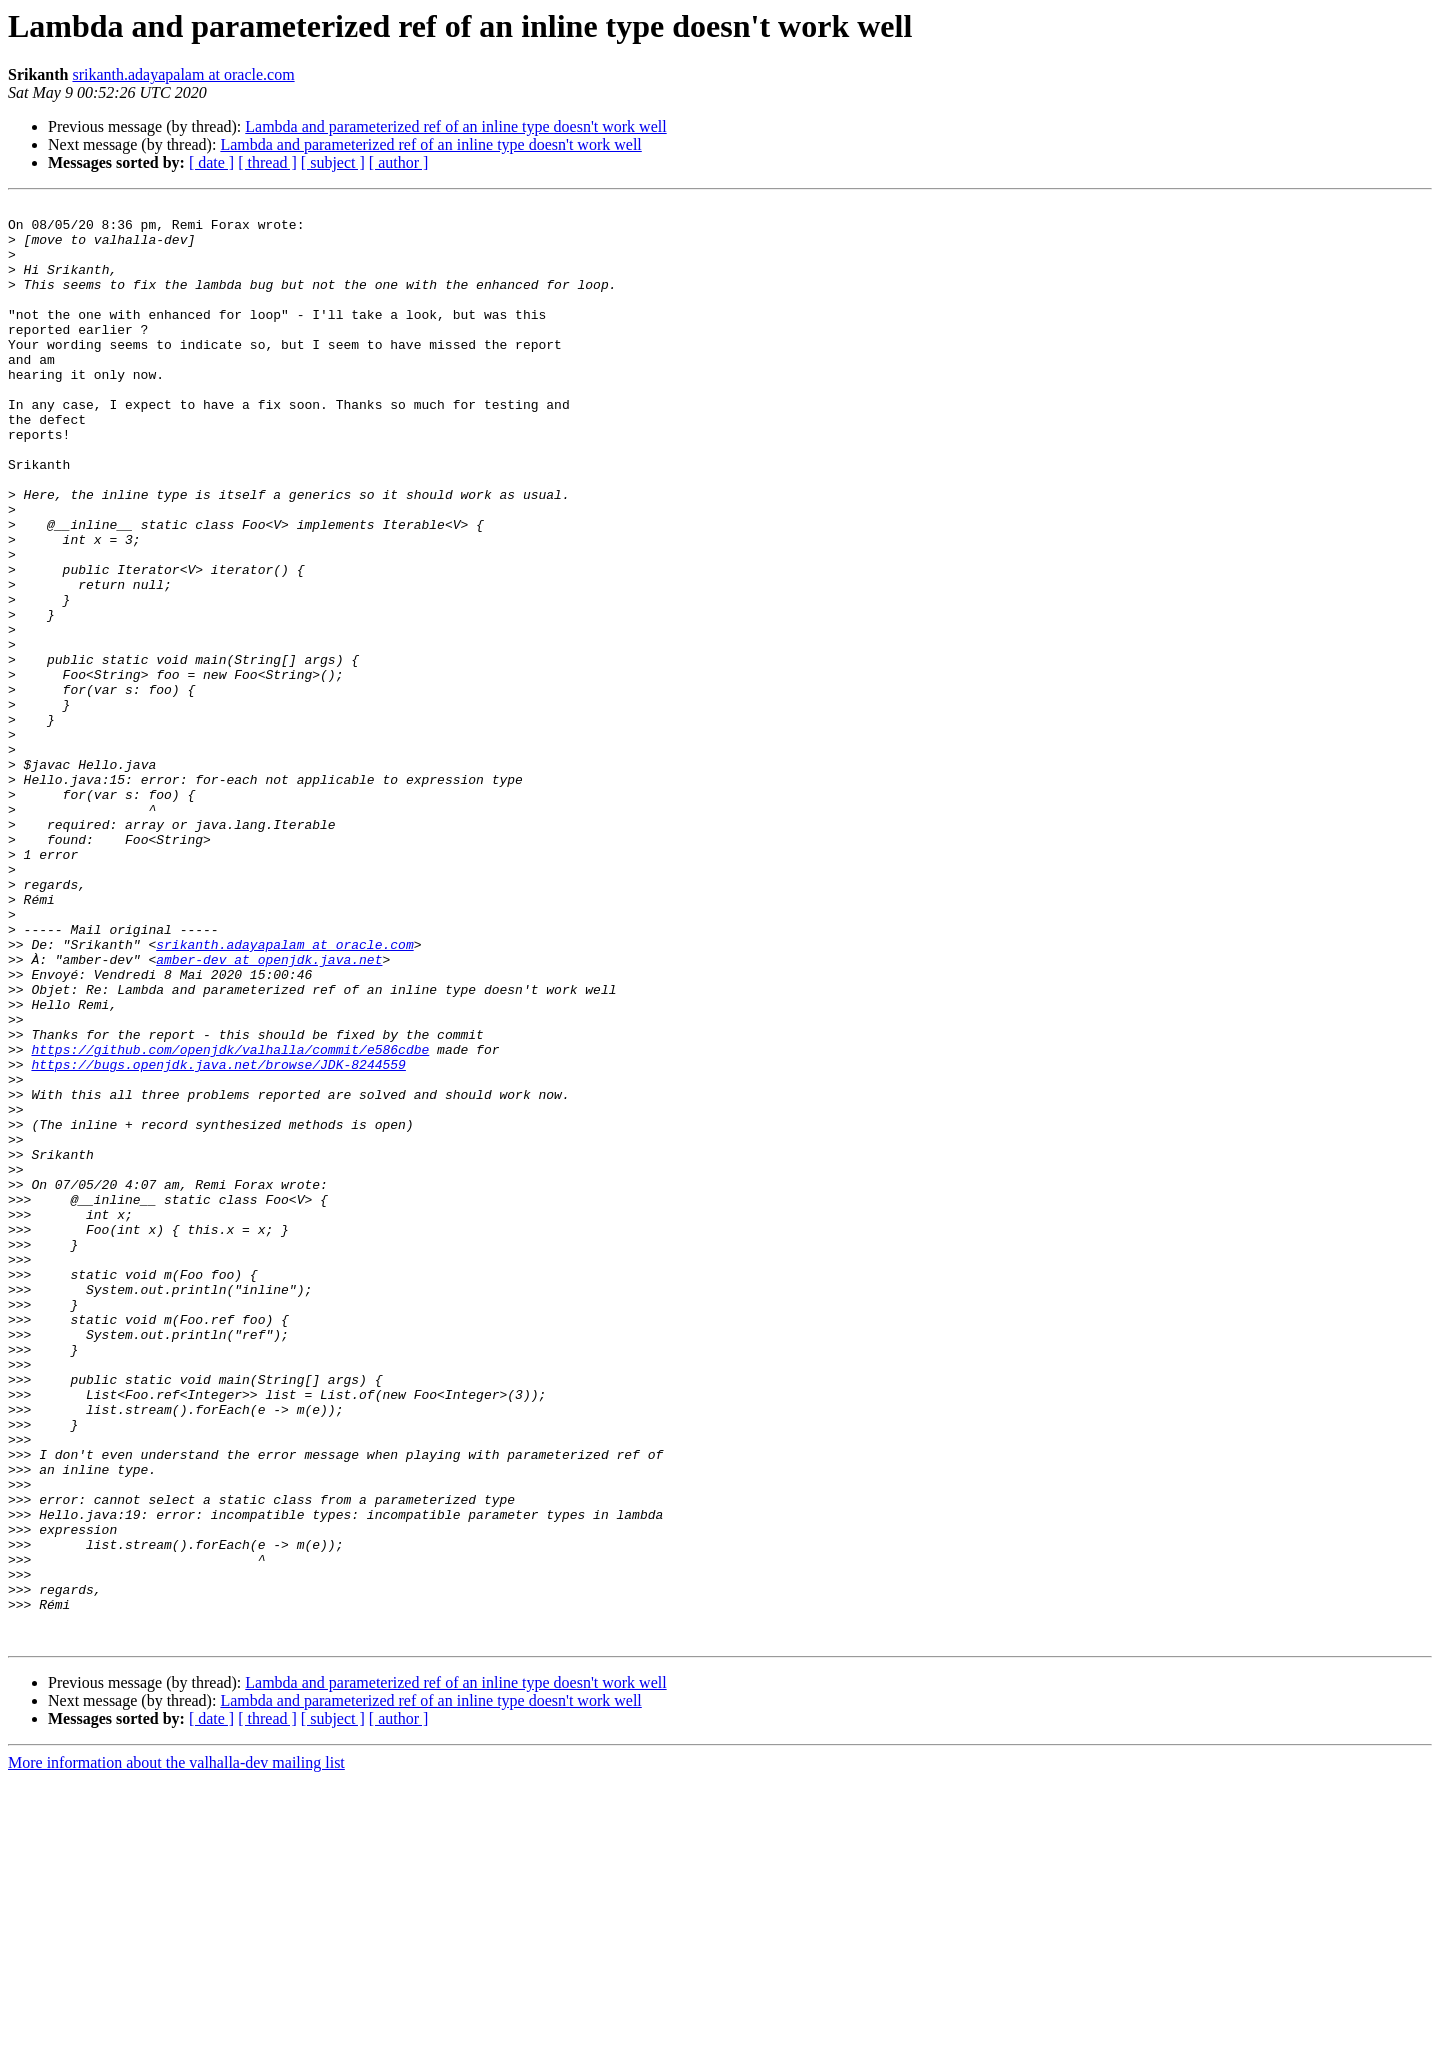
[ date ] (211, 162)
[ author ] (399, 162)
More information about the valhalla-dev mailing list (176, 2050)
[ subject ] (333, 162)
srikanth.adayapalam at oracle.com (183, 74)
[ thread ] (267, 162)
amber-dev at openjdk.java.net (269, 1112)
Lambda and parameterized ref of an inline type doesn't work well (455, 126)
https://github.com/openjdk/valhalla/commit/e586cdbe (230, 1220)
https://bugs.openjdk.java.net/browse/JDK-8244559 (218, 1238)
